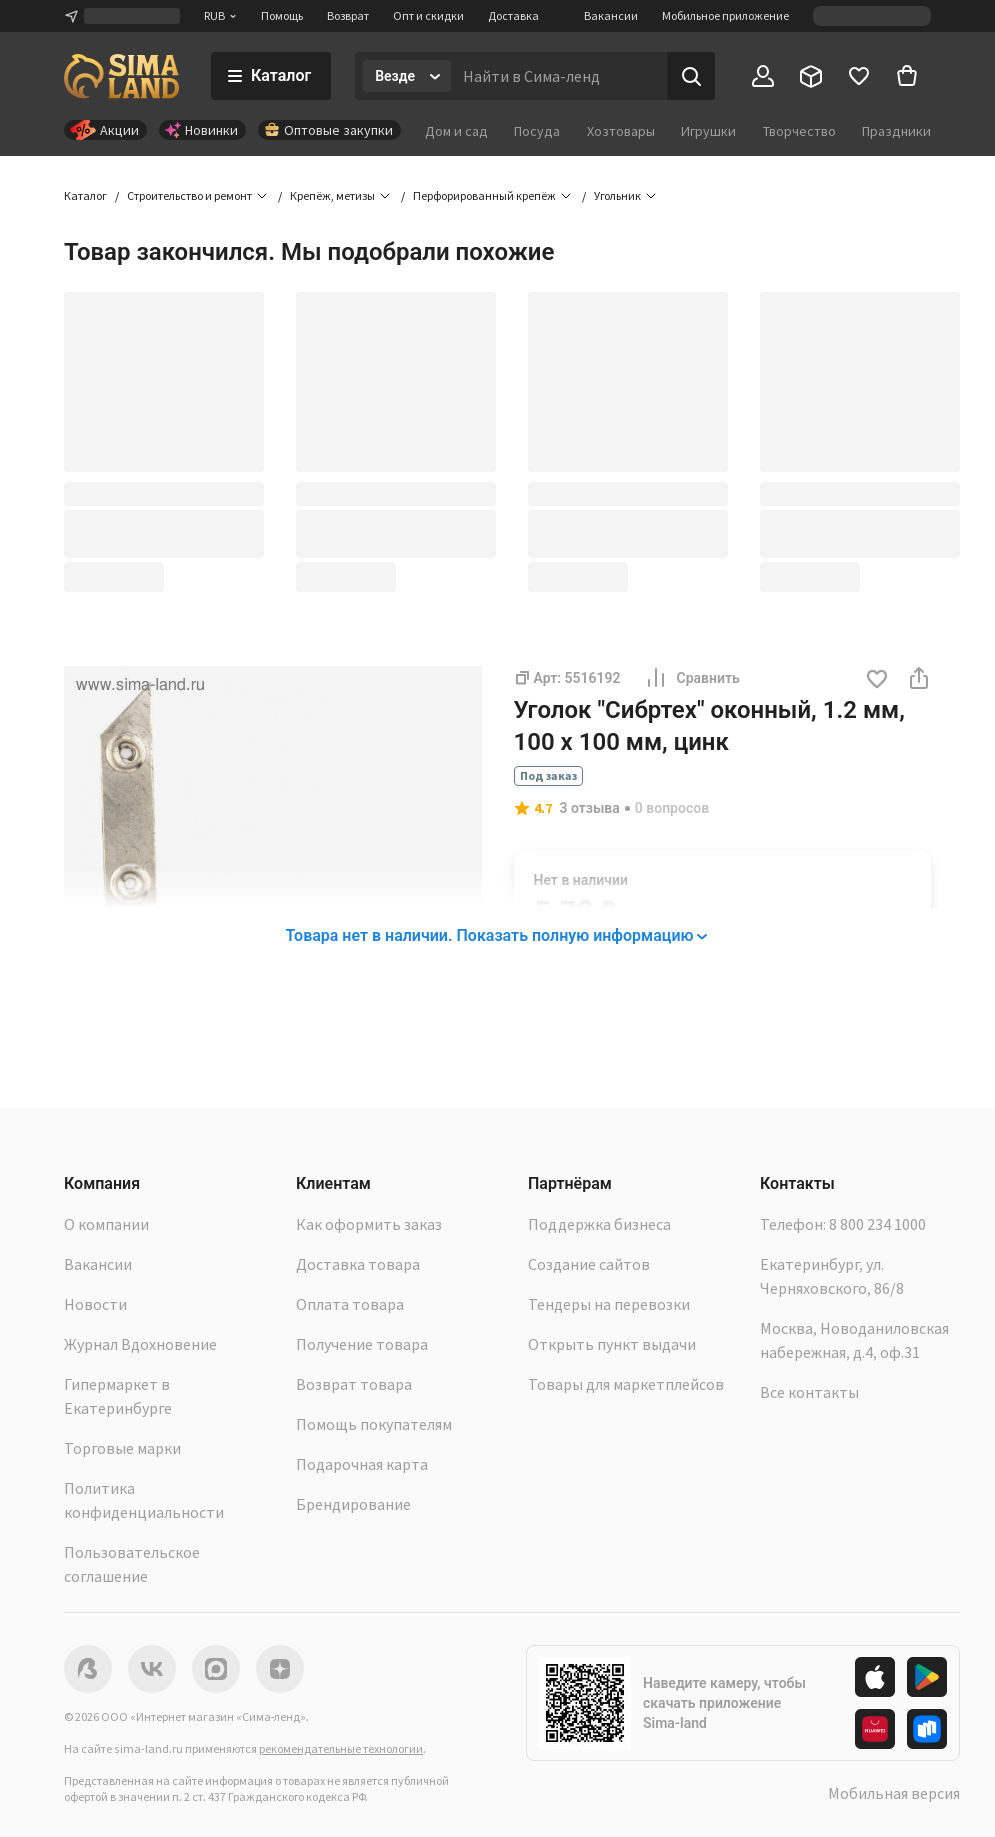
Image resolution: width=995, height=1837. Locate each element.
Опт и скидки (428, 15)
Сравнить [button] (691, 678)
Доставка (513, 15)
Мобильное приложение (725, 15)
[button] (877, 680)
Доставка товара (358, 1264)
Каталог (85, 195)
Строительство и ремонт (189, 195)
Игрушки (708, 131)
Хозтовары (621, 131)
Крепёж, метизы (332, 195)
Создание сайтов (589, 1264)
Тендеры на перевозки (609, 1304)
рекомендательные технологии (341, 1748)
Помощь (282, 15)
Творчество (799, 131)
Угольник (617, 195)
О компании (106, 1224)
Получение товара (362, 1344)
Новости (95, 1304)
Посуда (537, 131)
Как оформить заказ (369, 1224)
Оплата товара (350, 1304)
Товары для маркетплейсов (626, 1384)
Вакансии (611, 15)
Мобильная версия (894, 1793)
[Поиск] (691, 76)
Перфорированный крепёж (484, 195)
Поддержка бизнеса (599, 1224)
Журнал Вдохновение (140, 1344)
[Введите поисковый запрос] (559, 76)
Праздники (896, 131)
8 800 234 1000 (877, 1224)
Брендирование (353, 1504)
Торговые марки (122, 1448)
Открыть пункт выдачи (612, 1344)
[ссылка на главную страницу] (121, 76)
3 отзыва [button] (590, 808)
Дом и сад (456, 131)
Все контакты (809, 1392)
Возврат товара (354, 1384)
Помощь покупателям (374, 1424)
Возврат (348, 15)
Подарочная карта (362, 1464)
